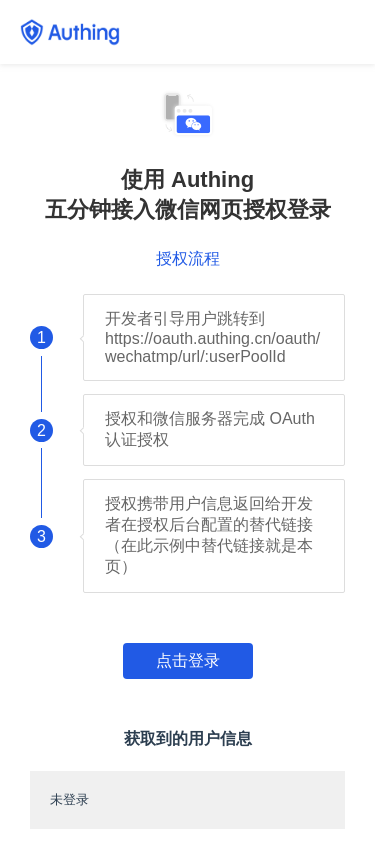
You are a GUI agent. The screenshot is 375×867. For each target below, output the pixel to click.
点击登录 (188, 660)
